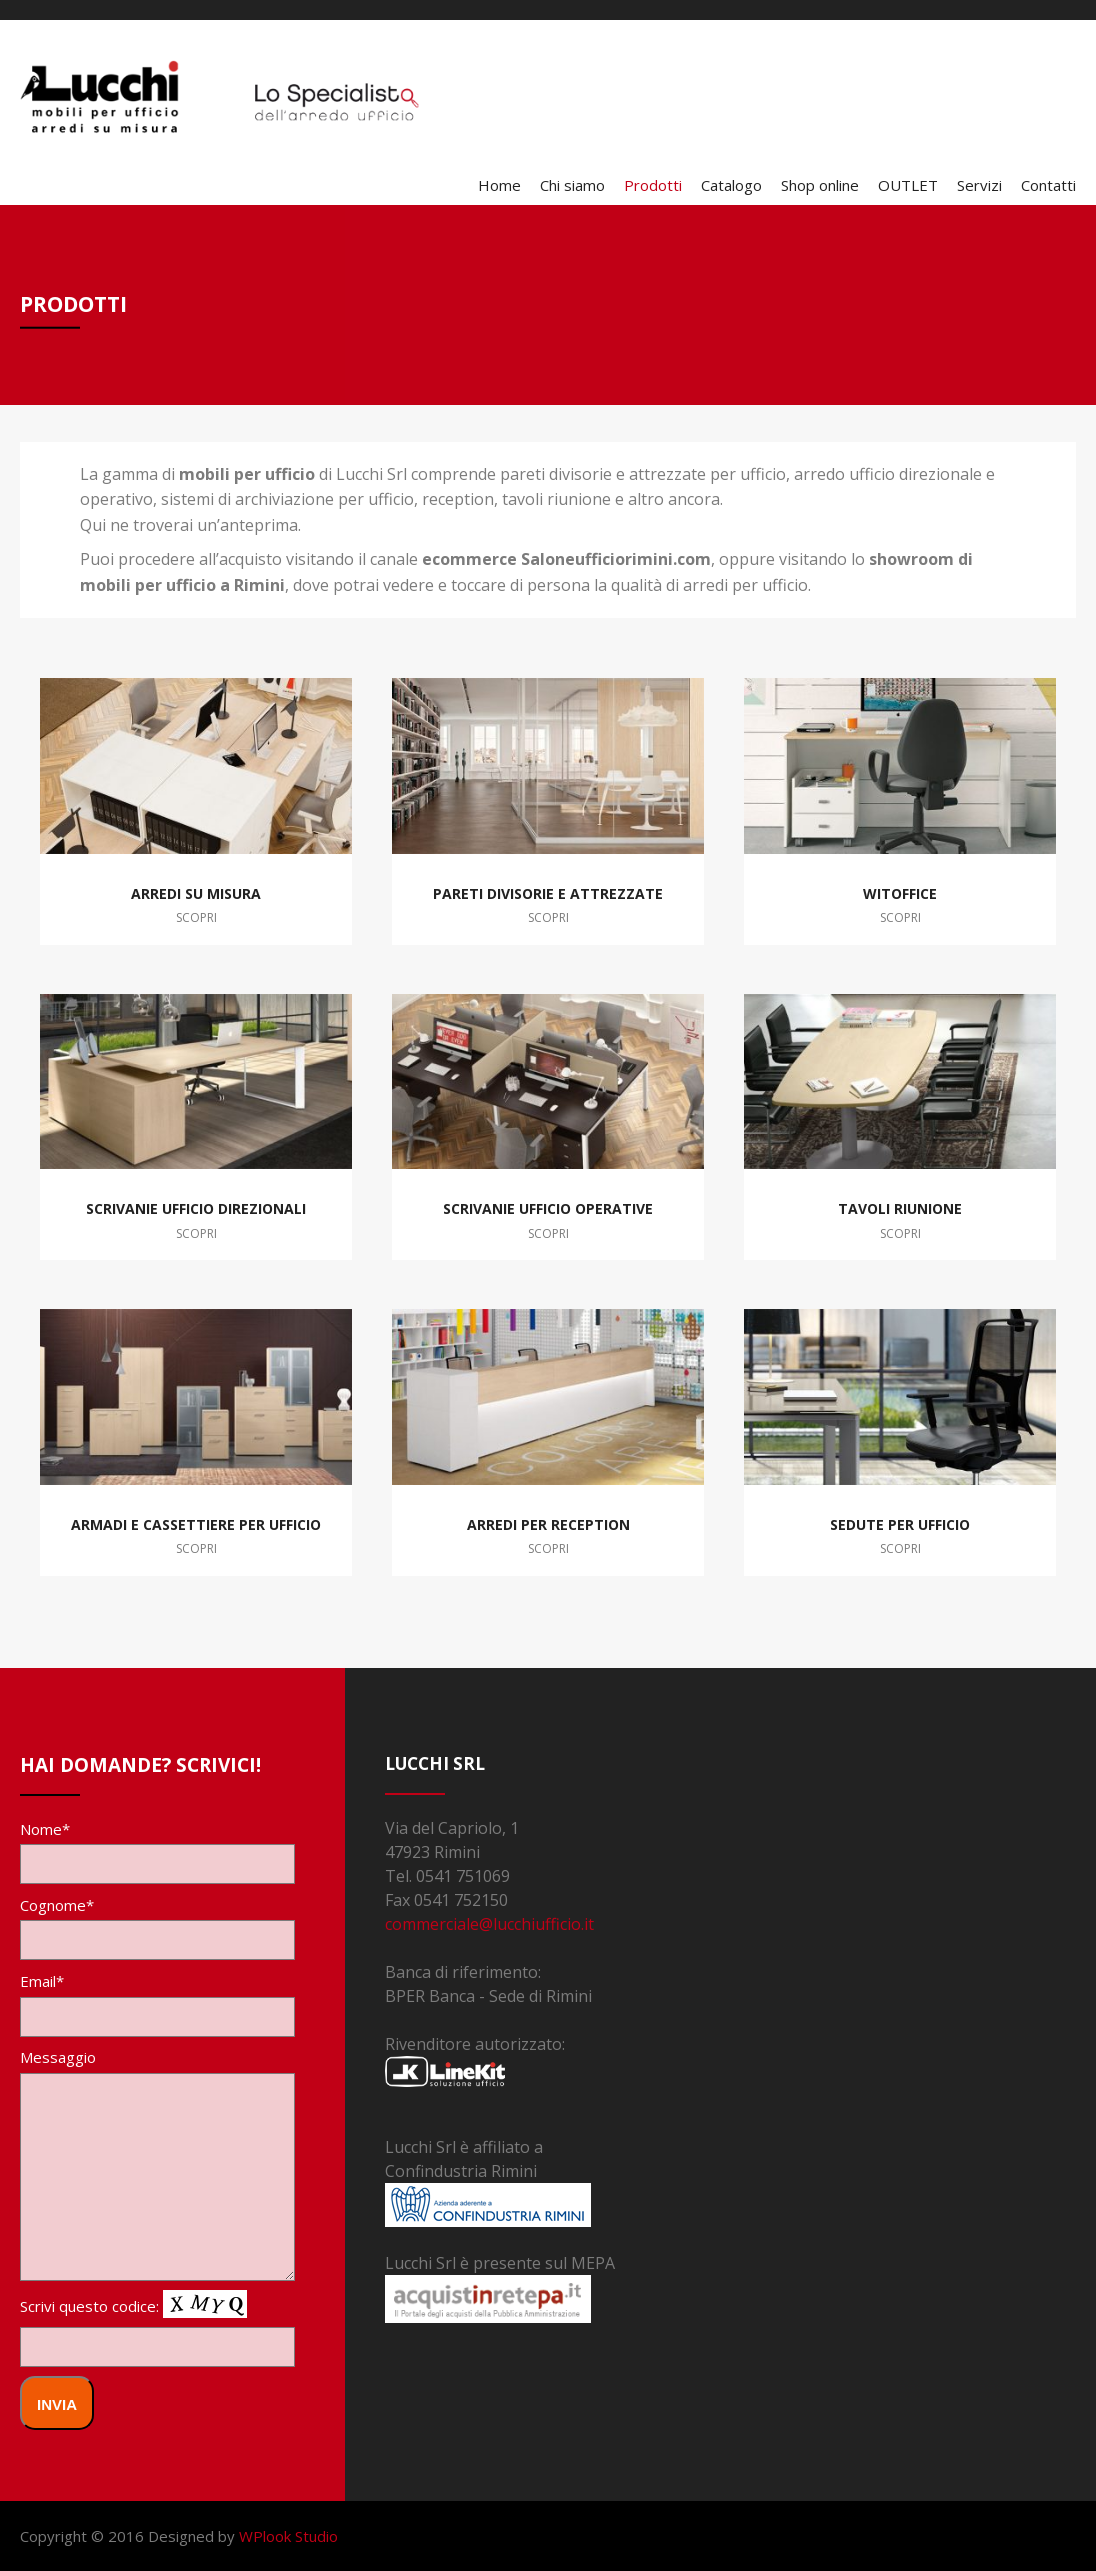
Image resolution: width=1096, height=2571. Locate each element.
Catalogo (731, 185)
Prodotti (653, 185)
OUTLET (908, 185)
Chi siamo (572, 185)
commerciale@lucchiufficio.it (489, 1924)
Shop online (820, 185)
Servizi (979, 185)
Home (499, 185)
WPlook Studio (288, 2536)
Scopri (196, 917)
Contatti (1048, 185)
